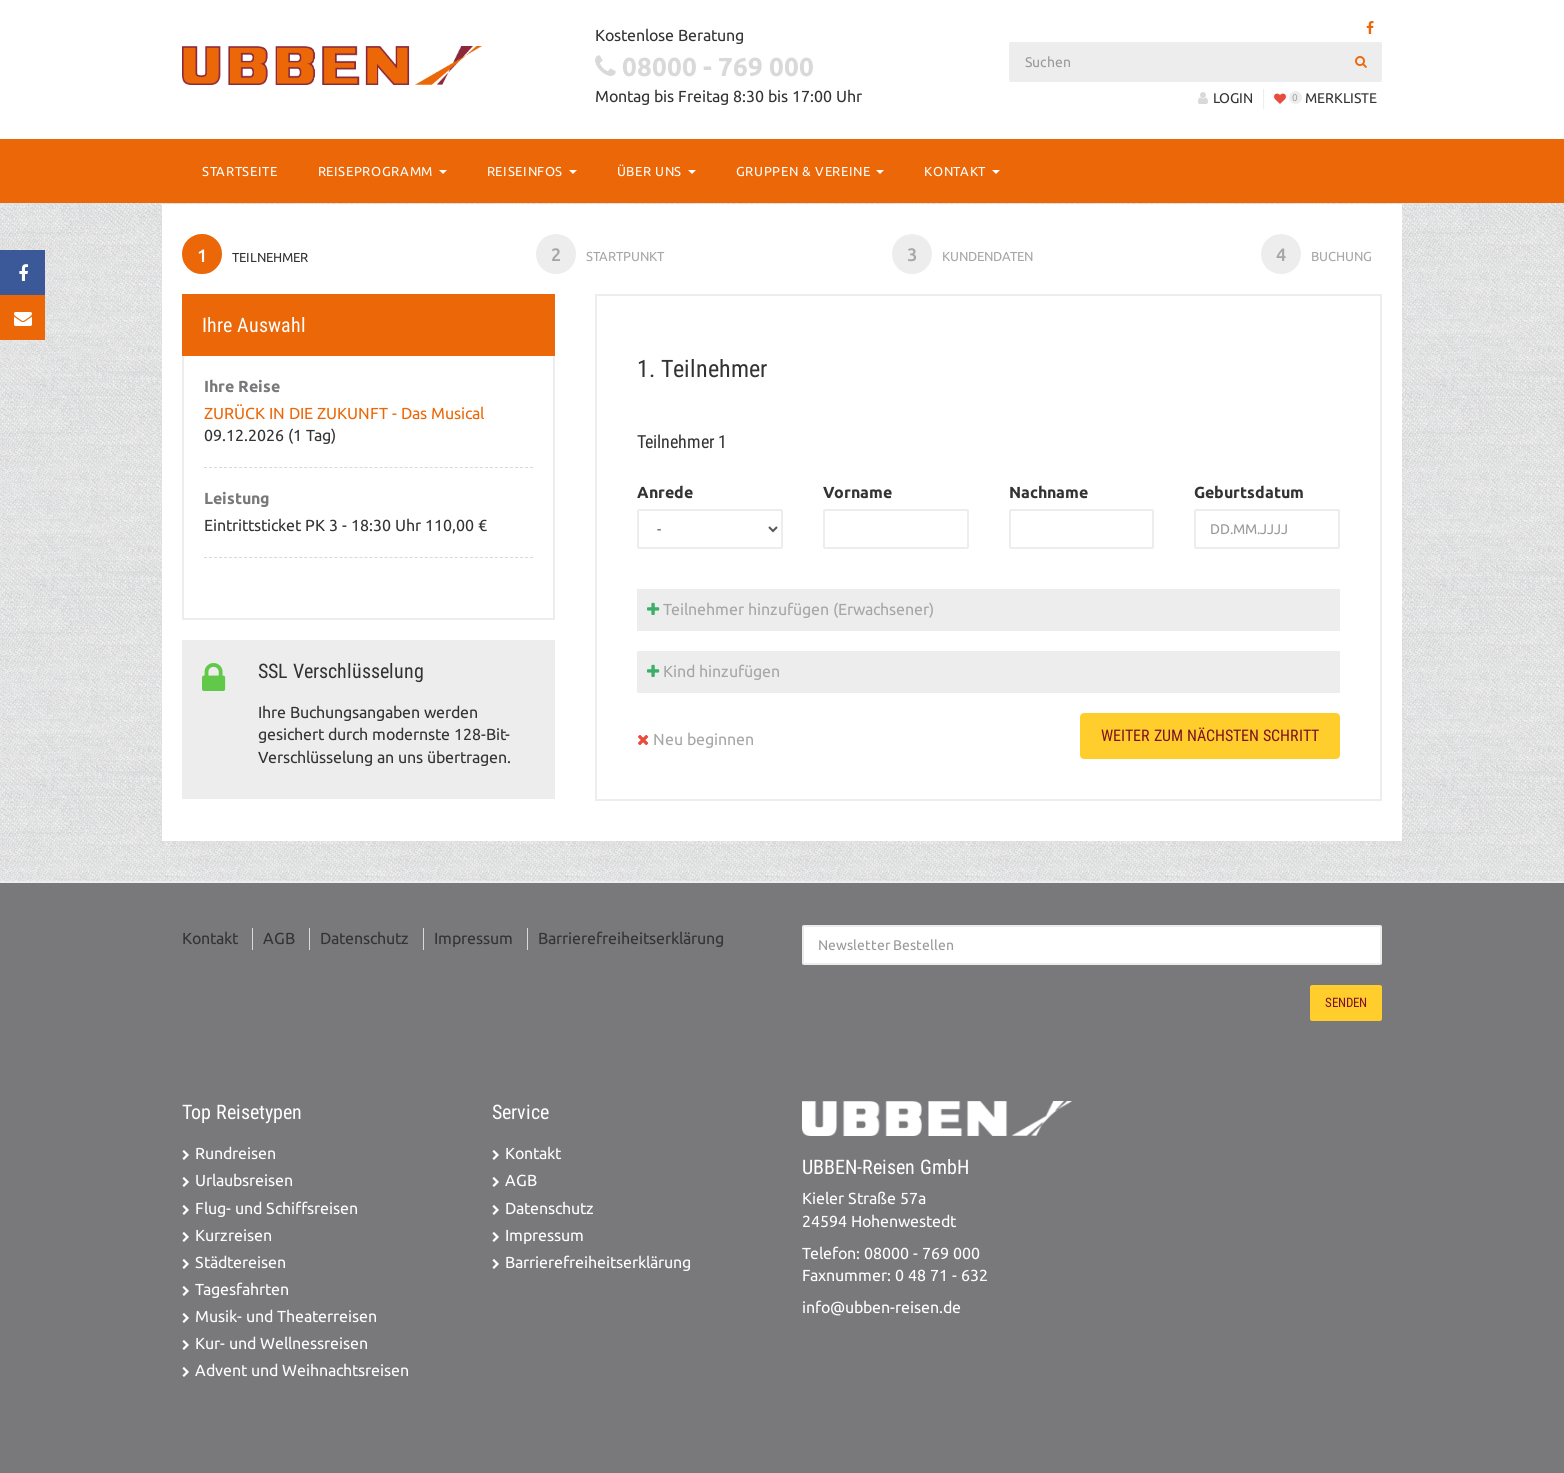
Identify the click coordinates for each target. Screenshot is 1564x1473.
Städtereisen (240, 1262)
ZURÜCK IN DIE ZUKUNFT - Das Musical (344, 413)
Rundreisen (235, 1153)
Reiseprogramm (382, 171)
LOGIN (1225, 98)
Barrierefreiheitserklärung (631, 938)
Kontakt (961, 171)
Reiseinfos (532, 171)
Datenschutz (364, 938)
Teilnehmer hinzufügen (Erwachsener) (790, 609)
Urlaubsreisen (244, 1180)
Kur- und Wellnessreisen (281, 1343)
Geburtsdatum (1249, 492)
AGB (279, 938)
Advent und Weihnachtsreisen (302, 1370)
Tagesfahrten (242, 1289)
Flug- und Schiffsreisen (276, 1208)
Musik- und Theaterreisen (286, 1316)
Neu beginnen (695, 739)
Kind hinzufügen (713, 671)
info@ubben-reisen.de (881, 1307)
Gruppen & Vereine (810, 171)
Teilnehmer (245, 254)
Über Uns (656, 171)
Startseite (240, 171)
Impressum (473, 938)
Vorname (857, 492)
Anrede (665, 492)
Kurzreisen (233, 1235)
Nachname (1048, 492)
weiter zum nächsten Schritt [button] (1210, 735)
